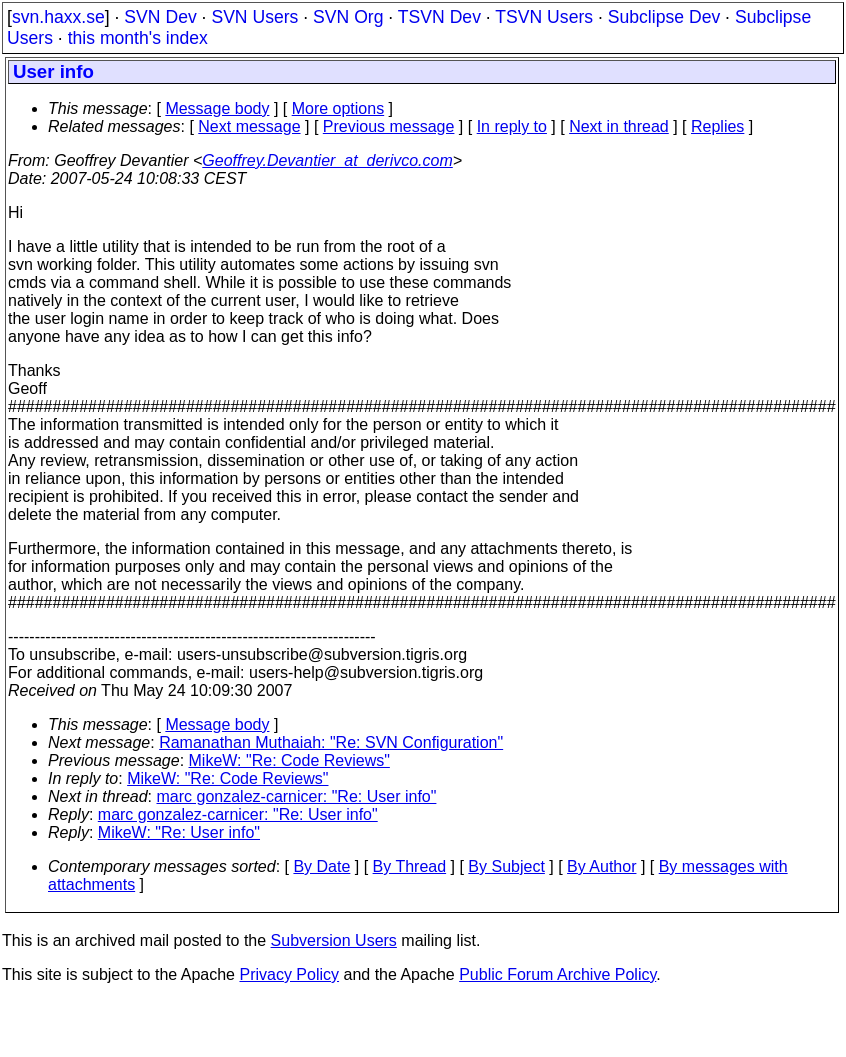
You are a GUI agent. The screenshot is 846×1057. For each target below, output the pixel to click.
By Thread (410, 866)
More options (338, 108)
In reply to (512, 126)
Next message (249, 126)
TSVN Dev (439, 17)
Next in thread (619, 126)
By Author (601, 866)
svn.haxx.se (58, 17)
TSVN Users (544, 17)
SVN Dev (160, 17)
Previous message (389, 126)
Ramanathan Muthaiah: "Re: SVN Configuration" (331, 742)
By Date (321, 866)
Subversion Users (334, 940)
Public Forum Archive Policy (557, 974)
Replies (717, 126)
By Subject (506, 866)
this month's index (138, 38)
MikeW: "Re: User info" (179, 832)
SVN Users (254, 17)
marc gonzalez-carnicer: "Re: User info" (297, 796)
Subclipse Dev (664, 17)
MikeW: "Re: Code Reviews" (289, 760)
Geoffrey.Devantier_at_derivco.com (327, 160)
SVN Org (348, 17)
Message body (217, 108)
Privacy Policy (289, 974)
